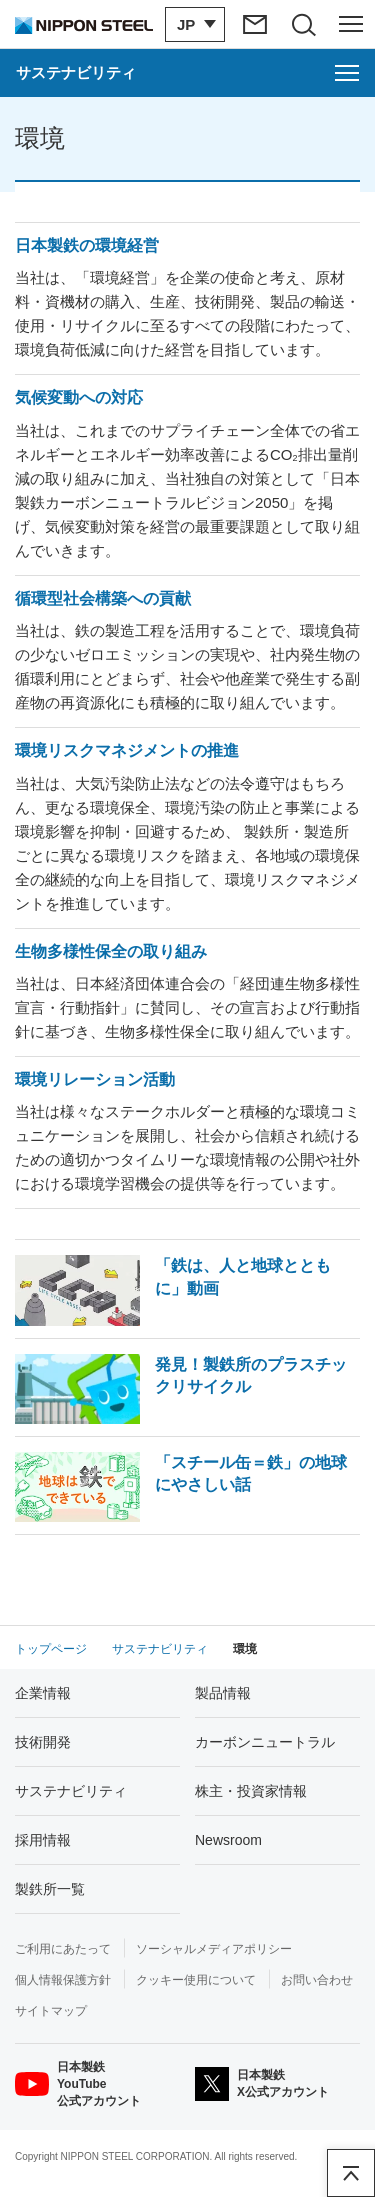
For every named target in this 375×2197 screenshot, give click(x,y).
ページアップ (351, 2173)
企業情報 (43, 1693)
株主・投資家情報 (251, 1791)
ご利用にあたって (63, 1949)
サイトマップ (51, 2011)
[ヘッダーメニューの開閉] (351, 24)
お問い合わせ (317, 1980)
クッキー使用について (196, 1980)
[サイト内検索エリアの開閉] (303, 24)
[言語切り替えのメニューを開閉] (195, 24)
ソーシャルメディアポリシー (214, 1949)
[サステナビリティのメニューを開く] (187, 73)
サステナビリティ (71, 1791)
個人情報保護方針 (63, 1980)
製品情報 (223, 1693)
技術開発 (43, 1742)
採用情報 (43, 1840)
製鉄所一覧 (50, 1889)
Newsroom (228, 1840)
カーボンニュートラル (265, 1742)
